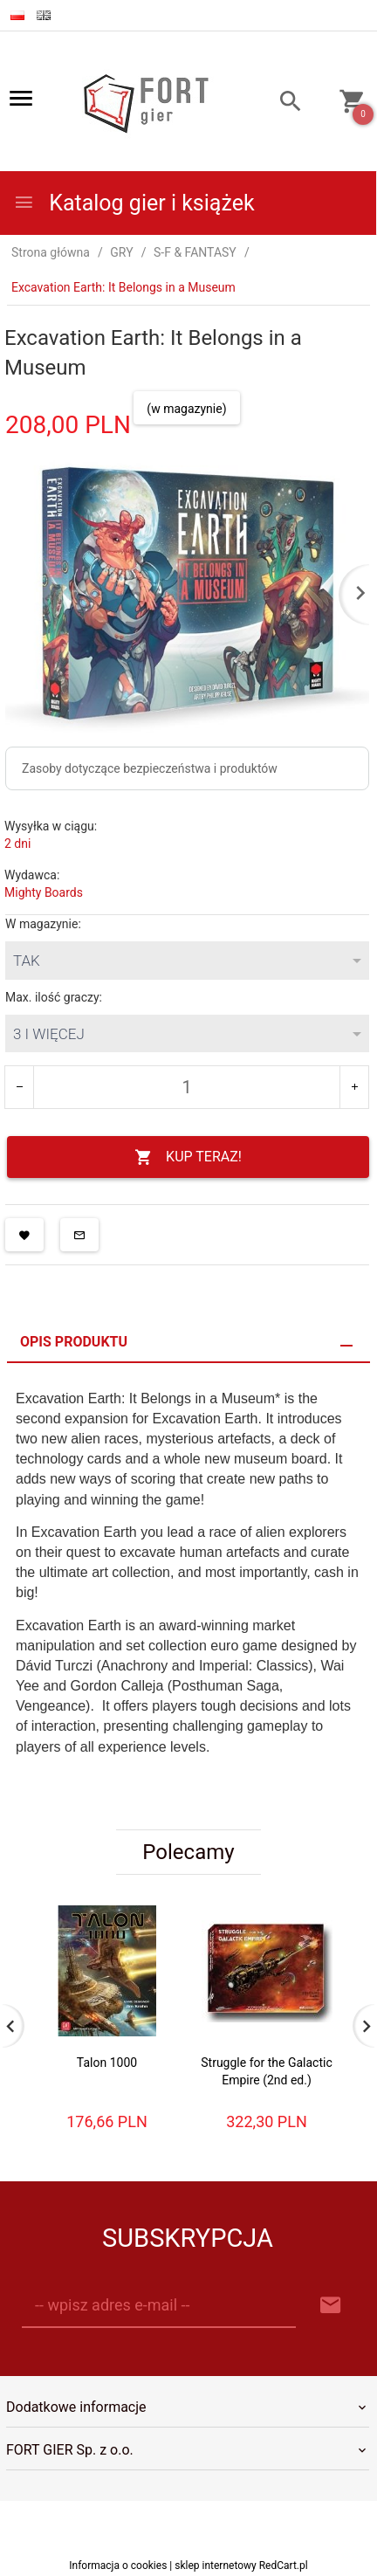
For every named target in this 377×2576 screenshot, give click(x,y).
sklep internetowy (216, 2565)
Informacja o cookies (118, 2565)
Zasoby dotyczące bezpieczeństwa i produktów (150, 768)
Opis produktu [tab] (73, 1341)
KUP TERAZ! (188, 1157)
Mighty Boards (43, 892)
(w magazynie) (186, 409)
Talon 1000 (107, 2063)
